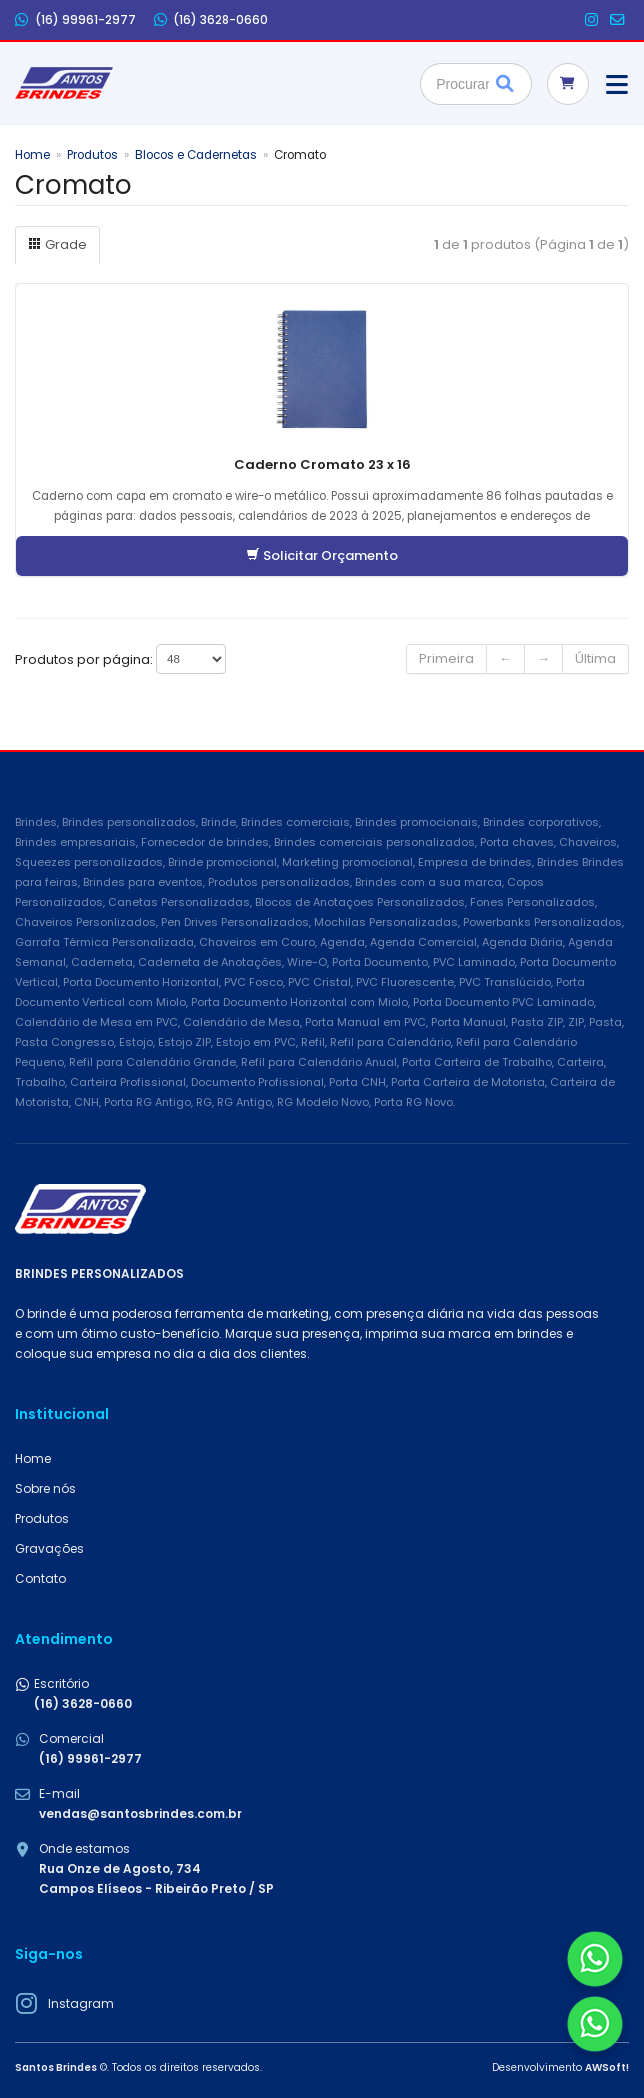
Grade (57, 244)
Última (595, 658)
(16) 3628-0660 (211, 20)
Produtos (92, 155)
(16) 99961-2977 (75, 20)
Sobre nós (45, 1488)
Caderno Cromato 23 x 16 (322, 464)
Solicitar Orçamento (322, 555)
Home (32, 155)
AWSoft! (607, 2067)
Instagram (81, 2003)
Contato (40, 1578)
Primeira (446, 658)
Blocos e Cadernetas (196, 155)
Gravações (49, 1548)
